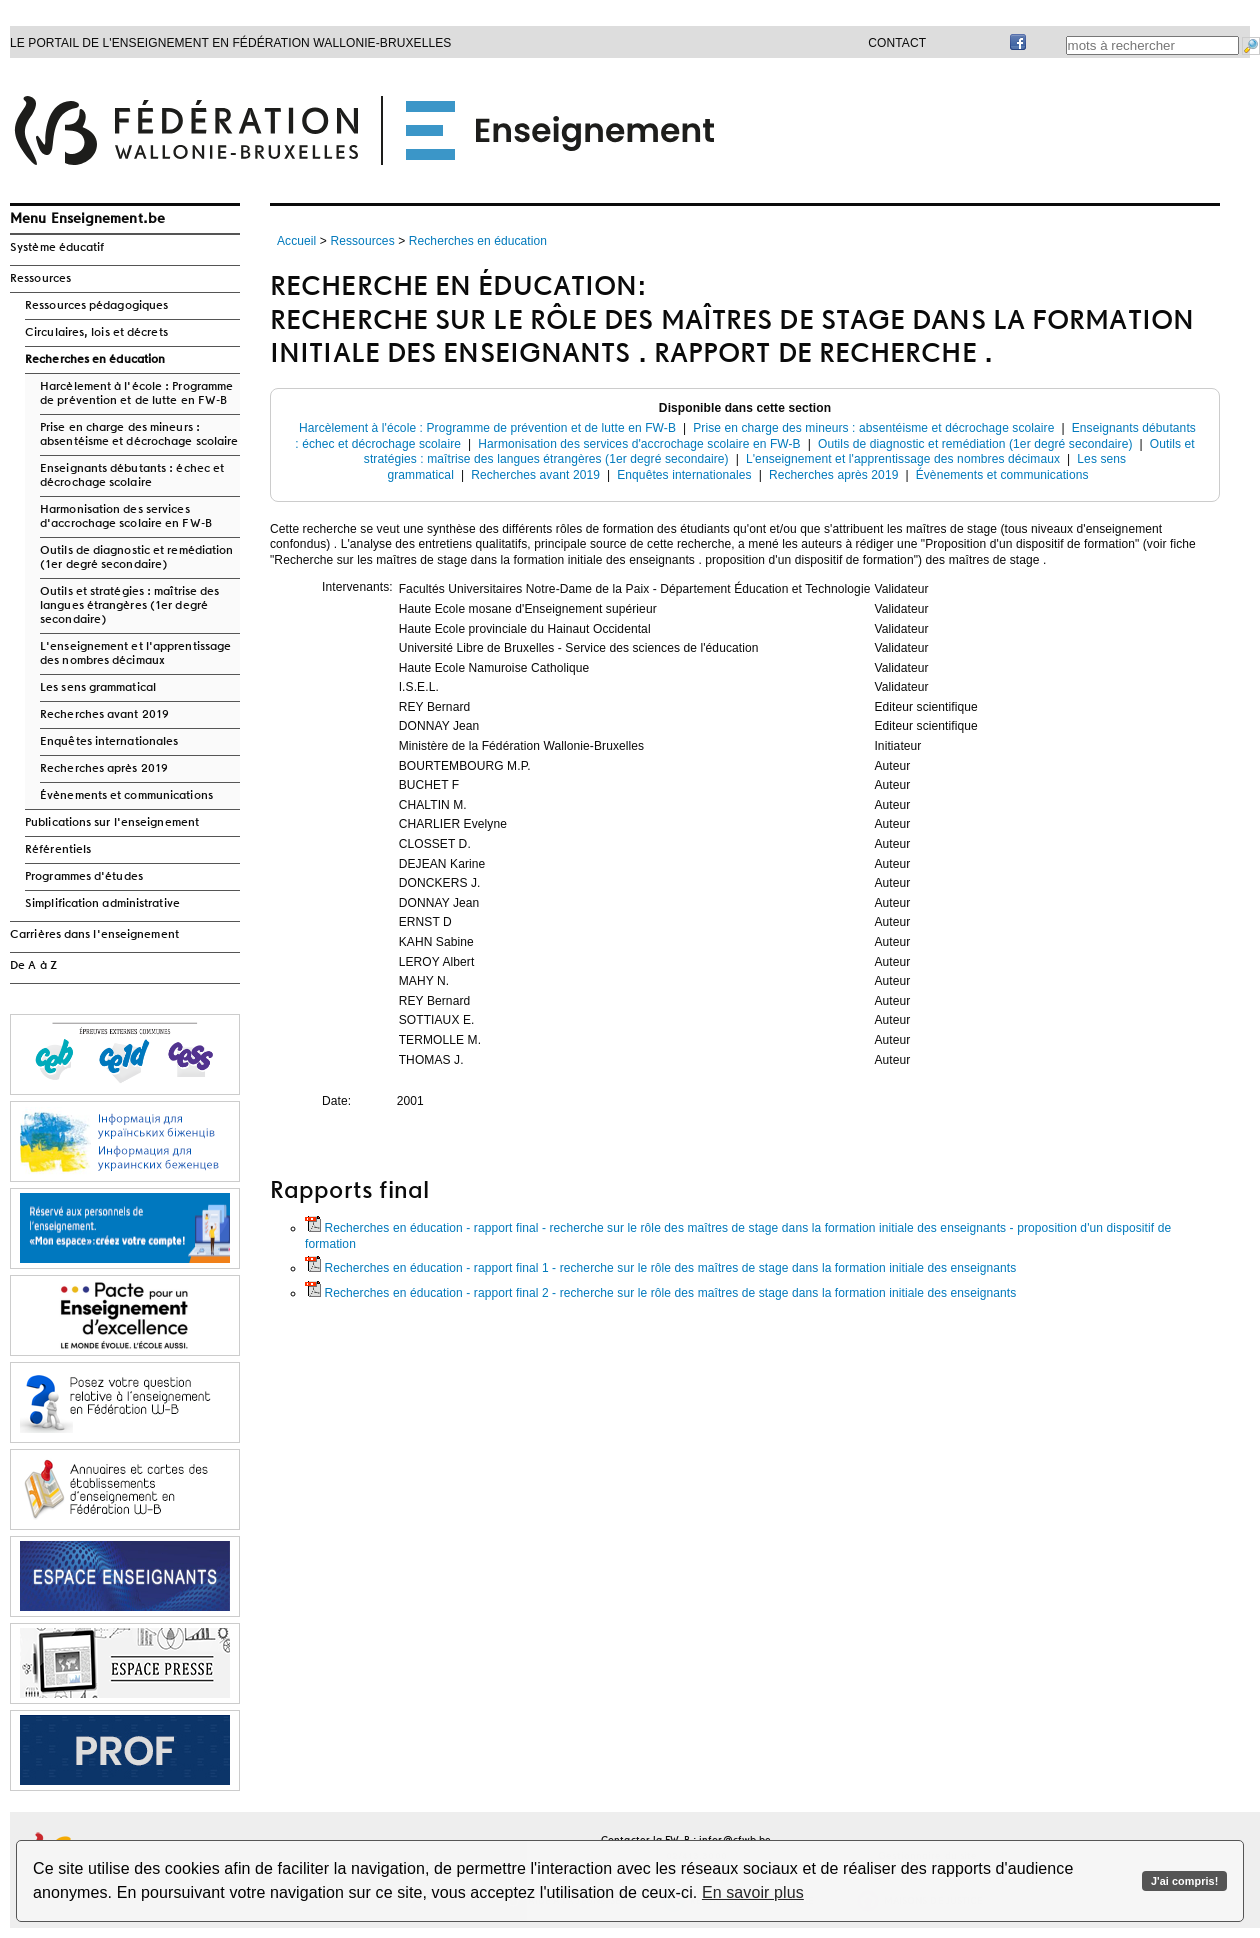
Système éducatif (57, 248)
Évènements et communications (126, 796)
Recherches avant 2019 (104, 715)
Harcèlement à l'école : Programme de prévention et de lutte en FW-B (136, 394)
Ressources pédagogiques (96, 306)
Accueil (296, 241)
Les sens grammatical (98, 688)
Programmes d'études (84, 877)
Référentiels (58, 850)
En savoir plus (753, 1892)
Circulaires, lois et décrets (96, 333)
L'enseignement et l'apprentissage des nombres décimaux (135, 654)
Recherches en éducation (95, 360)
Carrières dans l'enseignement (94, 935)
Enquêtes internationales (109, 742)
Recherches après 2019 (104, 769)
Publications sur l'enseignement (112, 823)
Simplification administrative (102, 904)
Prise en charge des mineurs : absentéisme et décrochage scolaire (139, 435)
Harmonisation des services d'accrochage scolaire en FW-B (126, 517)
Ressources (40, 279)
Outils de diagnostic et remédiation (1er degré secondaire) (137, 558)
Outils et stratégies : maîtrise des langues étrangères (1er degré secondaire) (130, 606)
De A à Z (33, 966)
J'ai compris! (1184, 1881)
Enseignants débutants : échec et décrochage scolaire (132, 476)
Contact (897, 43)
